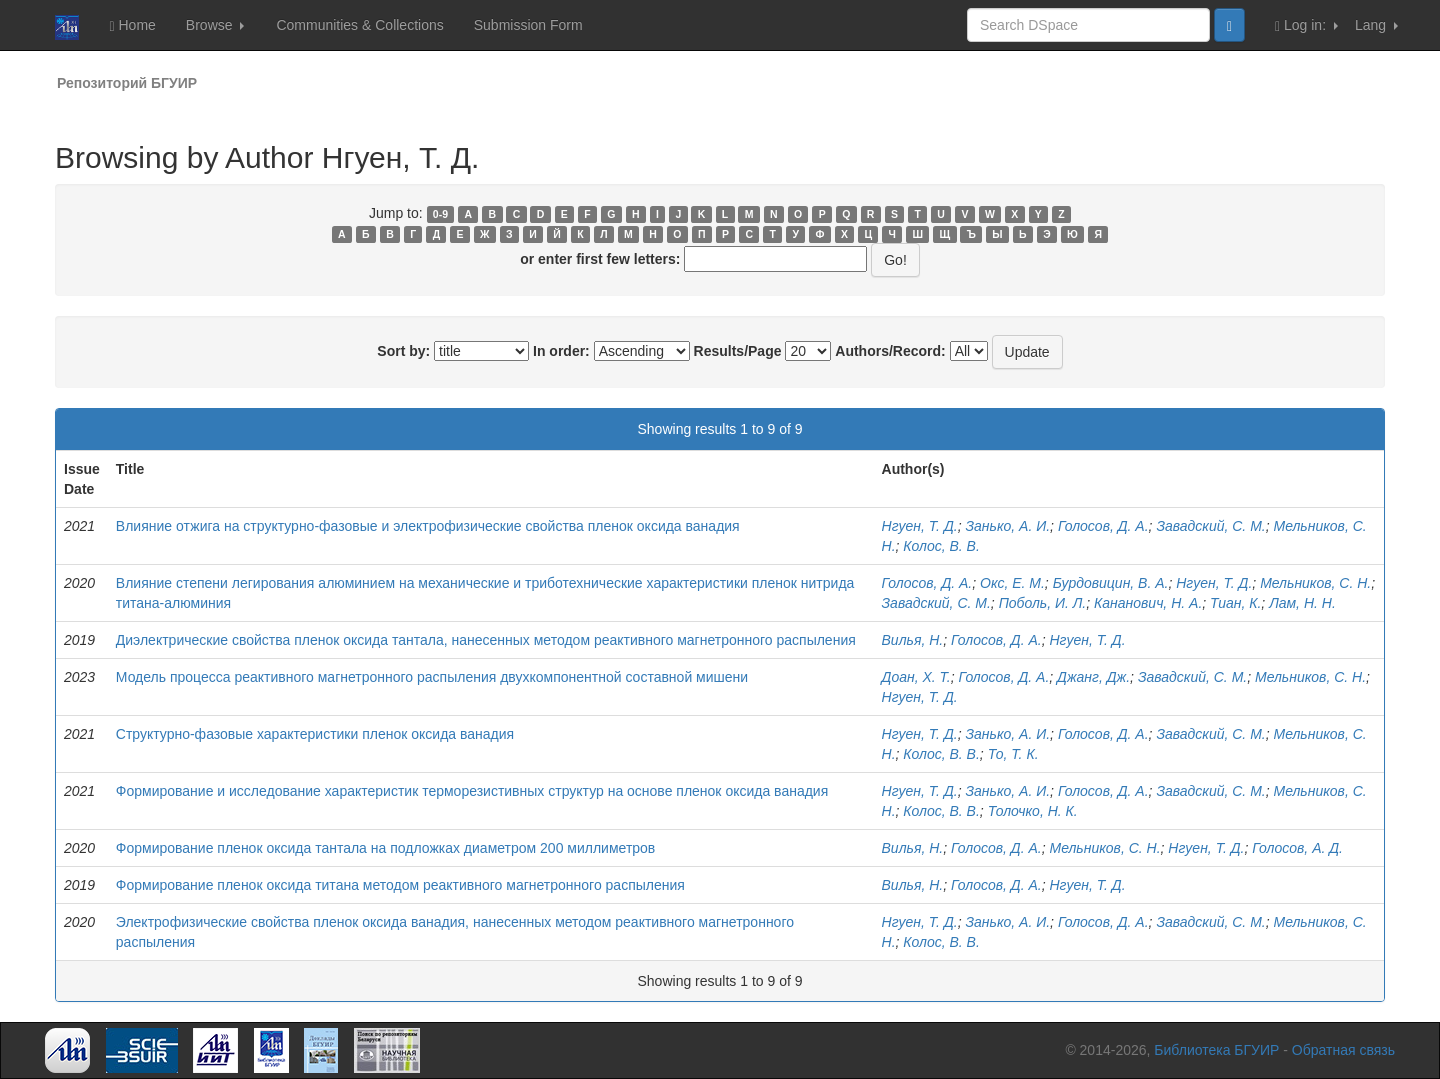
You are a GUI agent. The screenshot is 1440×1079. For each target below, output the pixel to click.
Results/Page (738, 351)
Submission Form (528, 25)
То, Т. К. (1013, 754)
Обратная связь (1343, 1050)
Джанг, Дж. (1093, 677)
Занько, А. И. (1007, 526)
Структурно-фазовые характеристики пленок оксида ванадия (315, 734)
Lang (1376, 25)
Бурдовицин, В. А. (1111, 583)
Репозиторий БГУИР (127, 83)
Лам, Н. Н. (1302, 603)
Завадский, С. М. (1210, 526)
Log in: (1306, 25)
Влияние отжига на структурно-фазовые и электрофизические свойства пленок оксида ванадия (428, 526)
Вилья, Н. (913, 640)
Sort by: (403, 351)
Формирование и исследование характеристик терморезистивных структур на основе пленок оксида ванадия (472, 791)
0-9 (440, 214)
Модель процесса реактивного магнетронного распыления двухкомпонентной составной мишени (432, 677)
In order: (561, 351)
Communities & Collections (359, 25)
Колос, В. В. (941, 546)
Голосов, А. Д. (1297, 848)
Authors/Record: (890, 351)
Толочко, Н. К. (1033, 811)
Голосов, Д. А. (1103, 526)
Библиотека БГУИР (1216, 1050)
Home (132, 25)
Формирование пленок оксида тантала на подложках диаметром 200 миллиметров (386, 848)
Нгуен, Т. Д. (920, 526)
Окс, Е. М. (1012, 583)
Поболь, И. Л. (1043, 603)
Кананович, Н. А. (1148, 603)
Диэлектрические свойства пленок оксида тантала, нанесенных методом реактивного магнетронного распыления (486, 640)
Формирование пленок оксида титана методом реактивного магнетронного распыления (400, 885)
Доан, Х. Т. (916, 677)
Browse (215, 25)
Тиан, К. (1235, 603)
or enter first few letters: (600, 259)
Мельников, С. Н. (1315, 583)
